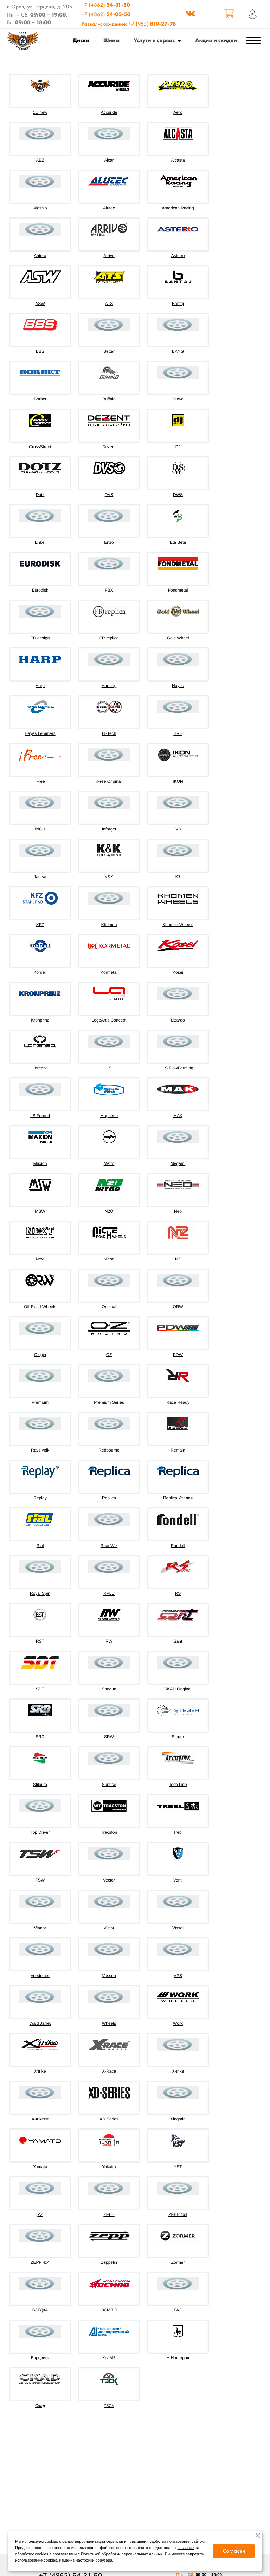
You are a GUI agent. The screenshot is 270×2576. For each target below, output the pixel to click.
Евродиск (40, 2357)
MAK (177, 1115)
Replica (109, 1497)
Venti (178, 1880)
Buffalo (108, 399)
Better (109, 351)
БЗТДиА (40, 2310)
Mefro (109, 1163)
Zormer (178, 2262)
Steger (178, 1736)
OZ (109, 1354)
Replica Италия (178, 1497)
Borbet (40, 399)
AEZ (40, 160)
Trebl (178, 1832)
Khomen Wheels (177, 924)
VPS (178, 1975)
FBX (109, 590)
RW (108, 1641)
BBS (40, 351)
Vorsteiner (40, 1975)
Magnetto (109, 1115)
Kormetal (109, 972)
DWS (178, 494)
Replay (39, 1497)
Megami (178, 1163)
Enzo (109, 542)
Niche (109, 1259)
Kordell (39, 972)
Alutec (109, 208)
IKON (178, 781)
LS (109, 1067)
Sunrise (109, 1784)
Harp (40, 685)
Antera (40, 255)
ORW (178, 1306)
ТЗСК (109, 2405)
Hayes (178, 685)
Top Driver (40, 1832)
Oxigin (40, 1354)
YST (178, 2166)
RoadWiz (109, 1545)
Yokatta (109, 2166)
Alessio (40, 208)
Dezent (109, 446)
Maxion (40, 1163)
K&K (109, 876)
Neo (178, 1211)
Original (109, 1306)
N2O (109, 1211)
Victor (109, 1927)
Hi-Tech (109, 733)
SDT (40, 1689)
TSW (40, 1880)
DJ (178, 446)
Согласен (234, 2551)
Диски (81, 40)
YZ (40, 2214)
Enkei (40, 542)
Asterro (178, 255)
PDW (178, 1354)
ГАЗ (178, 2310)
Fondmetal (178, 590)
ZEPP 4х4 (40, 2262)
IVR (177, 829)
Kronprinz (40, 1020)
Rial (40, 1545)
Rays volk (40, 1450)
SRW (109, 1736)
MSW (40, 1211)
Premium (40, 1402)
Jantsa (40, 876)
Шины (111, 40)
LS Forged (40, 1115)
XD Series (108, 2119)
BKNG (178, 351)
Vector (109, 1880)
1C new (40, 112)
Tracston (109, 1832)
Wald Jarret (40, 2023)
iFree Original (109, 781)
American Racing (178, 208)
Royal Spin (40, 1593)
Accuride (109, 112)
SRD (40, 1736)
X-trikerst (40, 2119)
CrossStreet (40, 446)
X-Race (109, 2071)
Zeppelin (109, 2262)
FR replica (109, 637)
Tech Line (178, 1784)
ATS (109, 303)
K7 (178, 876)
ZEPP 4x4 (177, 2214)
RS (178, 1593)
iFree (40, 781)
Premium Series (109, 1402)
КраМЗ (109, 2357)
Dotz (40, 494)
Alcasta (178, 160)
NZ (178, 1259)
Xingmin (177, 2119)
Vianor (40, 1927)
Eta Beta (178, 542)
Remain (178, 1450)
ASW (40, 303)
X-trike (178, 2071)
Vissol (178, 1927)
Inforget (109, 829)
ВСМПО (109, 2310)
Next (40, 1259)
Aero (177, 112)
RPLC (109, 1593)
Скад (40, 2405)
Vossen (109, 1975)
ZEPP (108, 2214)
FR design (40, 637)
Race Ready (177, 1402)
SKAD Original (177, 1689)
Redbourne (108, 1450)
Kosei (178, 972)
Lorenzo (39, 1067)
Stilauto (40, 1784)
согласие (186, 2548)
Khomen (109, 924)
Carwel (177, 399)
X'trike (40, 2071)
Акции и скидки (216, 40)
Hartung (109, 685)
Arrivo (108, 255)
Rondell (178, 1545)
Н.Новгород (178, 2357)
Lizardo (178, 1020)
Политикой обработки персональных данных (121, 2554)
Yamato (40, 2166)
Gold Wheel (178, 637)
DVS (109, 494)
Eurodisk (40, 590)
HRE (177, 733)
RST (40, 1641)
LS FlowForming (177, 1067)
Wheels (109, 2023)
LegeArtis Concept (109, 1020)
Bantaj (178, 303)
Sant (178, 1641)
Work (178, 2023)
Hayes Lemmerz (40, 733)
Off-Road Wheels (40, 1306)
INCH (40, 829)
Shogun (109, 1689)
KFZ (40, 924)
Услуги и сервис (154, 40)
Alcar (109, 160)
